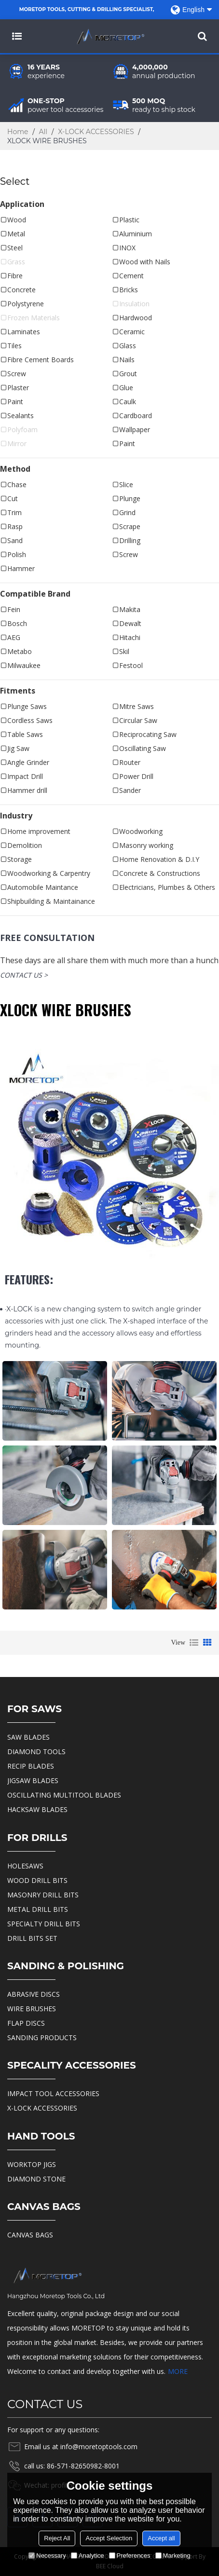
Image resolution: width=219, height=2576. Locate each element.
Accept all (161, 2538)
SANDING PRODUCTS (42, 2037)
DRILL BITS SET (32, 1938)
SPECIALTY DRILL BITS (43, 1923)
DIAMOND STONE (36, 2178)
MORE (178, 2371)
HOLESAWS (25, 1865)
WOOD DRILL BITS (37, 1880)
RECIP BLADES (30, 1766)
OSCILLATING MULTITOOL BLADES (64, 1794)
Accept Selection (108, 2538)
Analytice (87, 2555)
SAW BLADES (28, 1737)
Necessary (47, 2555)
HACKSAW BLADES (37, 1809)
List (194, 1643)
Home (17, 131)
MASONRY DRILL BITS (43, 1894)
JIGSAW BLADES (32, 1780)
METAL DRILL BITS (37, 1909)
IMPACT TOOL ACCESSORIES (53, 2093)
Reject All (57, 2538)
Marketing (173, 2555)
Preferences (130, 2555)
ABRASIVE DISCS (33, 1994)
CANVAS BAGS (30, 2234)
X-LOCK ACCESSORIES (96, 131)
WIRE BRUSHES (31, 2008)
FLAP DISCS (26, 2023)
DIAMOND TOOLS (36, 1751)
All (43, 131)
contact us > (24, 975)
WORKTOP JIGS (31, 2164)
